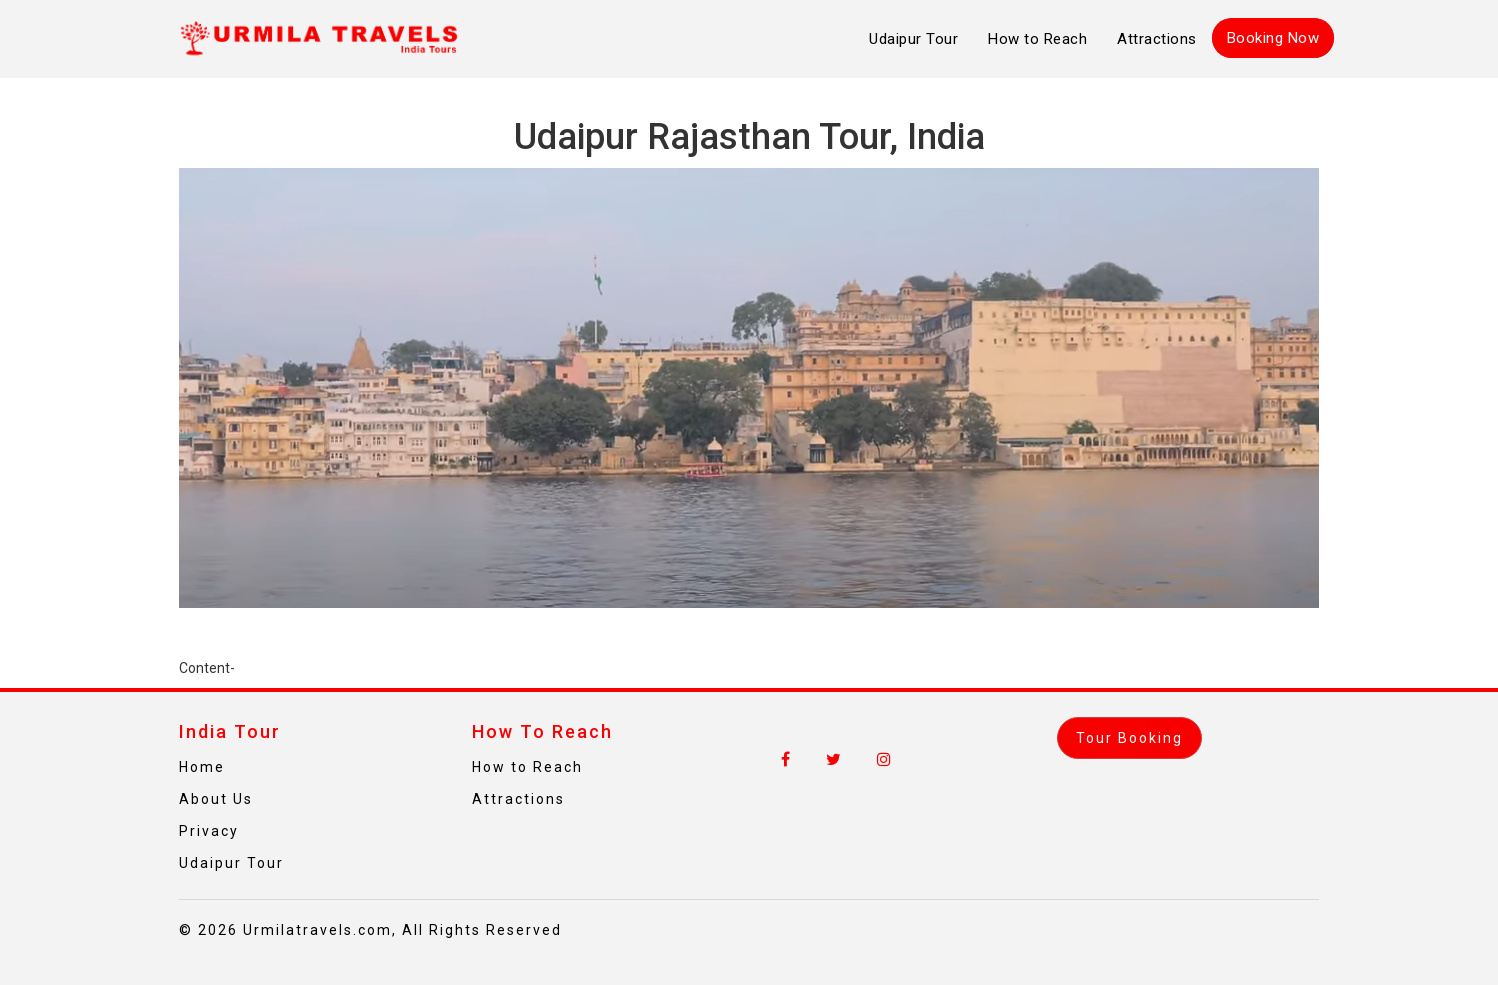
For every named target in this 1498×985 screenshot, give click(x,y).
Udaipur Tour (913, 39)
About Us (216, 799)
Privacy (209, 831)
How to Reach (1037, 39)
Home (202, 767)
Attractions (1157, 39)
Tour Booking (1129, 738)
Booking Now (1273, 38)
